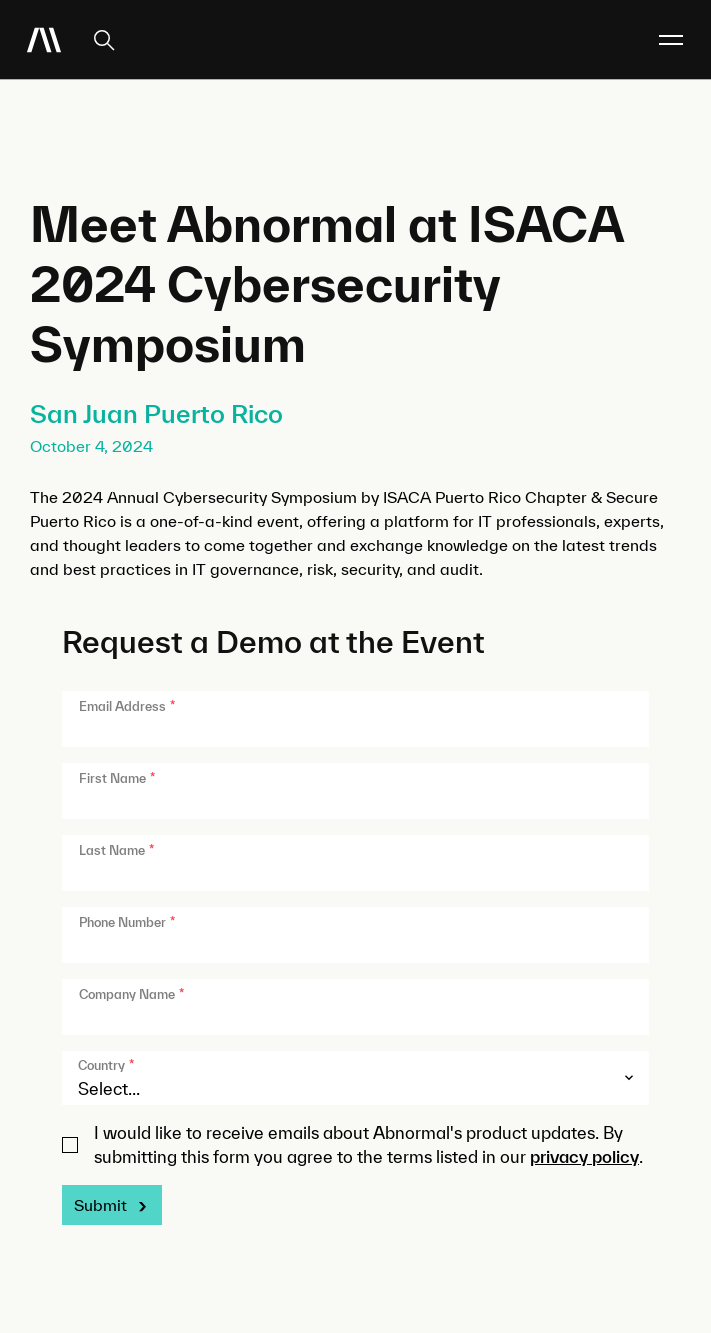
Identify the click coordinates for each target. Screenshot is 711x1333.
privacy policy (584, 1156)
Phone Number (127, 922)
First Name (117, 778)
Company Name (131, 994)
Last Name (116, 850)
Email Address (127, 706)
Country (106, 1065)
